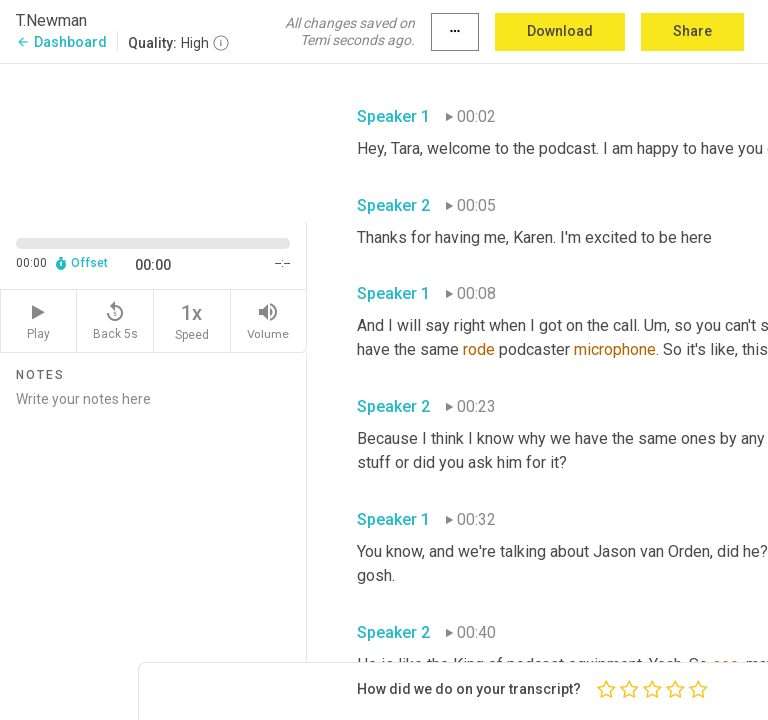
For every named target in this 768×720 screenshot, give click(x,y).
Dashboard (61, 42)
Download (560, 31)
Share (692, 31)
